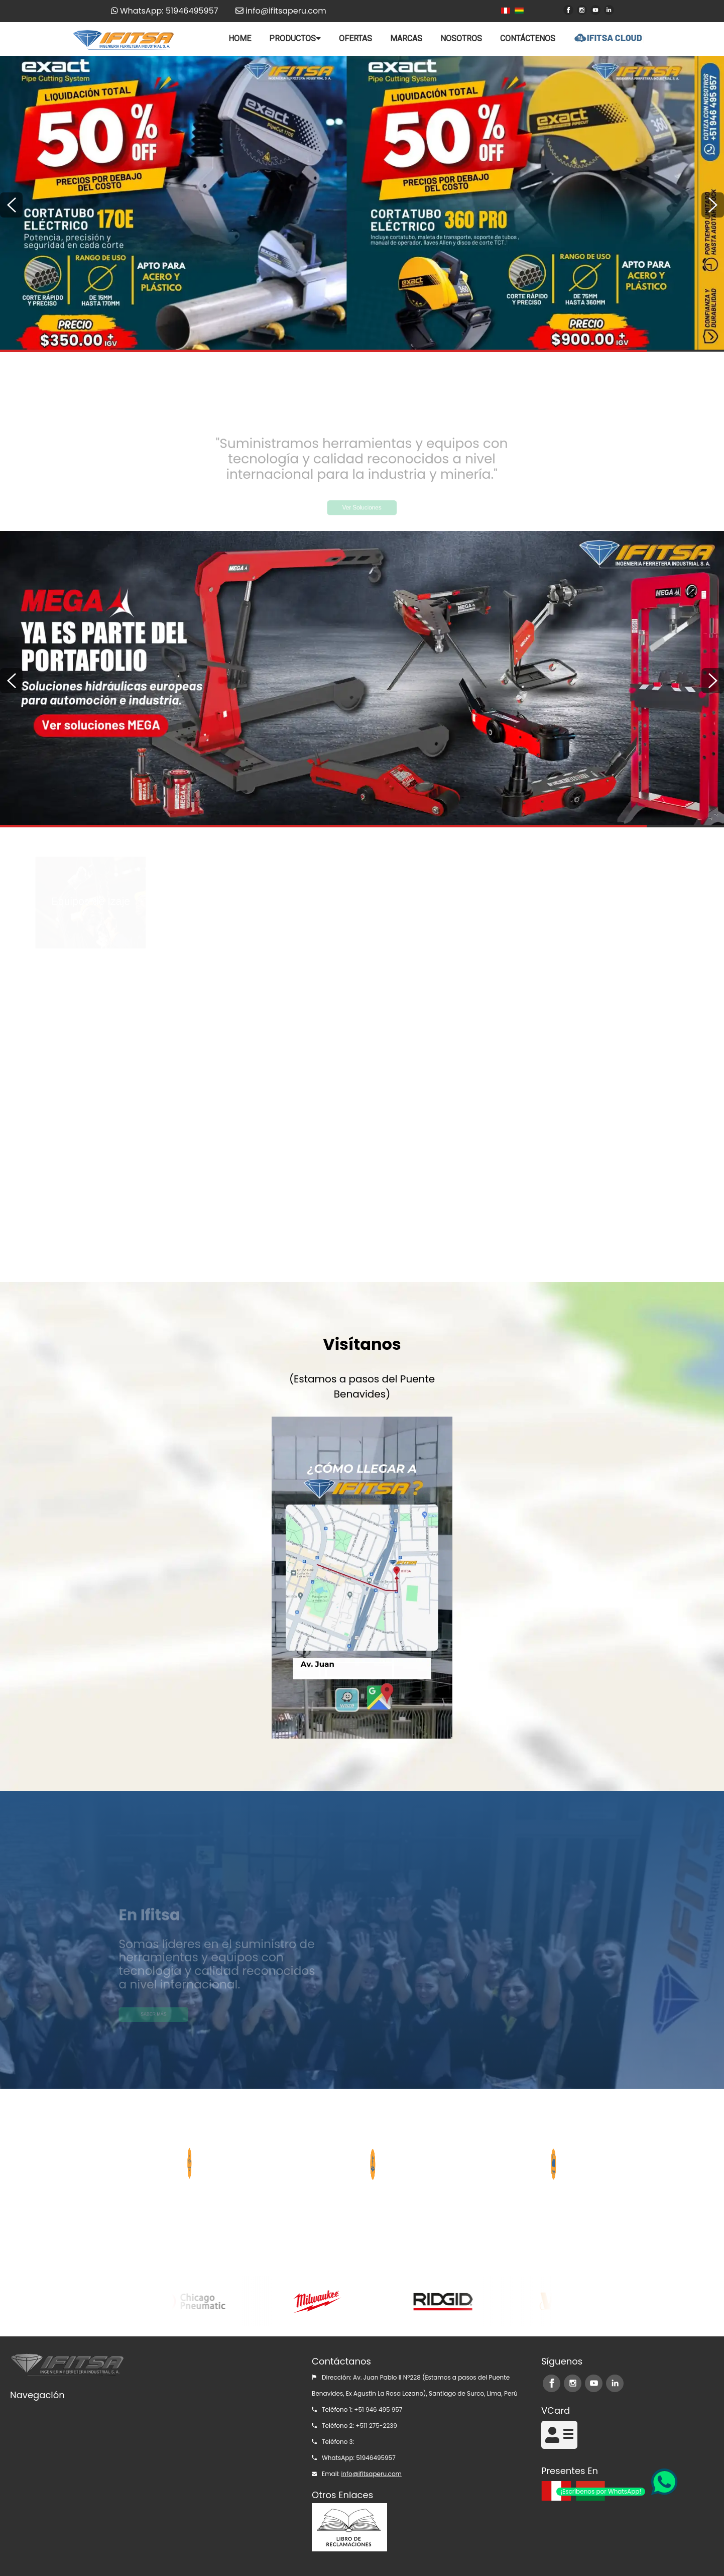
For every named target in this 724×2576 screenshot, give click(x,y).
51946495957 (375, 2457)
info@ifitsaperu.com (371, 2474)
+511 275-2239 (376, 2425)
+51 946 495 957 (378, 2409)
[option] (362, 203)
